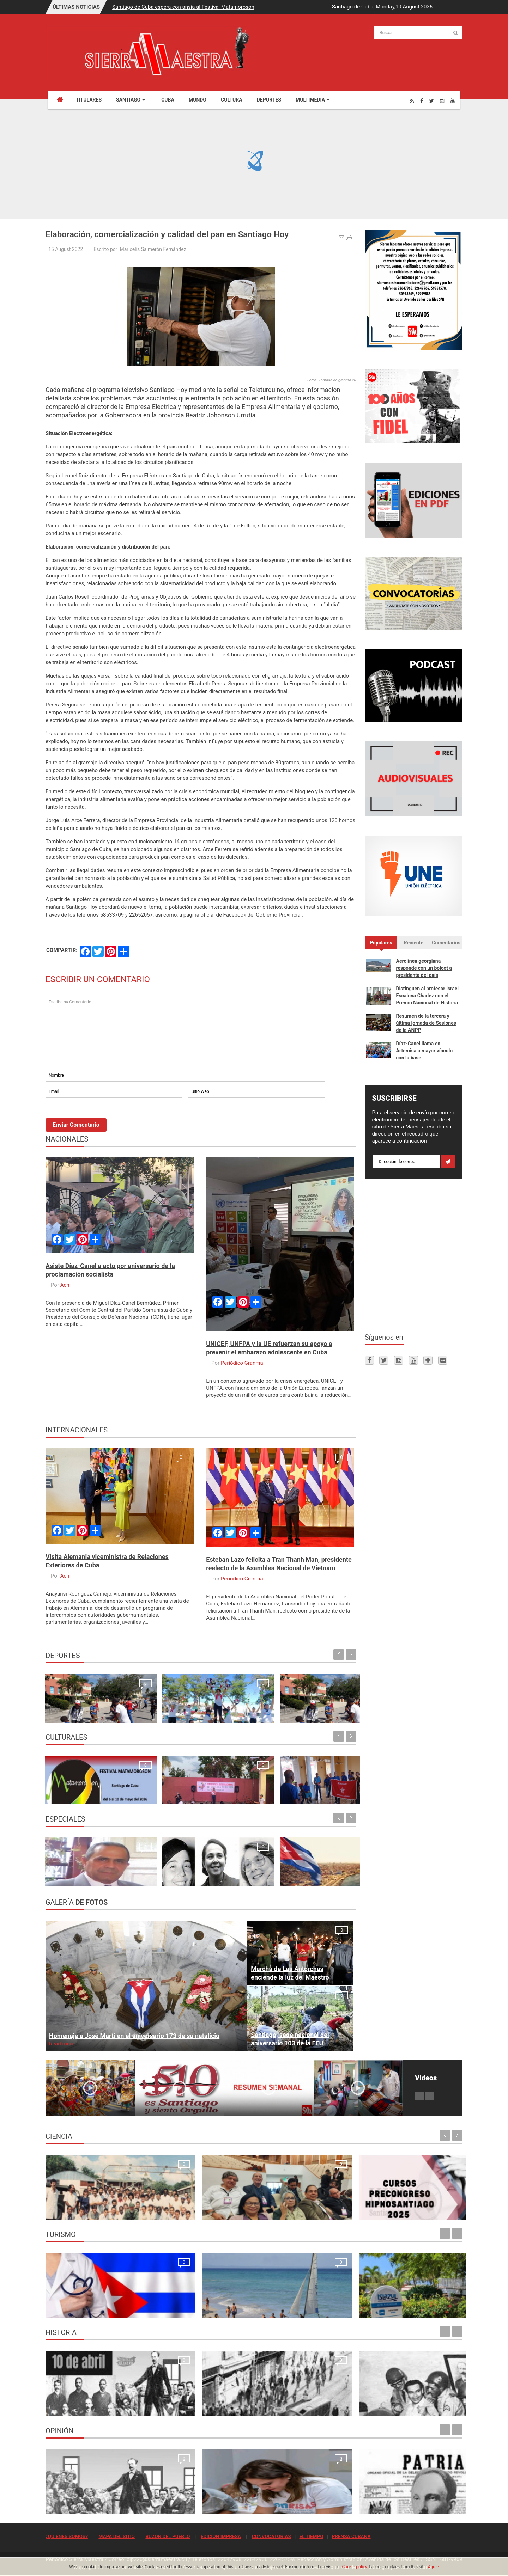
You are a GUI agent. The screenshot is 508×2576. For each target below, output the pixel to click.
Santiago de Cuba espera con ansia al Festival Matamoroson (183, 7)
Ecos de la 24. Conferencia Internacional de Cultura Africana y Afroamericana (157, 1787)
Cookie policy (354, 2566)
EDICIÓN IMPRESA (221, 2536)
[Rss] (412, 100)
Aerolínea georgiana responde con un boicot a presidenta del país (424, 968)
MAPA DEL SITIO (116, 2536)
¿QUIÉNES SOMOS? (67, 2536)
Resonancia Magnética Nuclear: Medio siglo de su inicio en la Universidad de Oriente (92, 2202)
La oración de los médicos (79, 2308)
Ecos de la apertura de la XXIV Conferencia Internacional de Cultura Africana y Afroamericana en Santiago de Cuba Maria (318, 1779)
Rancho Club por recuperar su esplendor (306, 2308)
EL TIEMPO (311, 2536)
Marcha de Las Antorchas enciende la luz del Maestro (290, 1973)
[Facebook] (421, 100)
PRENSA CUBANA (351, 2536)
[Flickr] (442, 1360)
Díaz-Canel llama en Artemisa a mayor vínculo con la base (424, 1050)
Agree (433, 2566)
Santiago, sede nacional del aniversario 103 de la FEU (290, 2039)
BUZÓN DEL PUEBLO (167, 2536)
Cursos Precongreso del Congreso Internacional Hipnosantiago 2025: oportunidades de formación (300, 2202)
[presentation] (99, 1118)
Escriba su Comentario (185, 1030)
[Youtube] (452, 100)
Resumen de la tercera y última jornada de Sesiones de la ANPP (426, 1023)
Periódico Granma (242, 1363)
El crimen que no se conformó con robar (200, 2505)
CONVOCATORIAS (271, 2536)
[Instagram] (442, 100)
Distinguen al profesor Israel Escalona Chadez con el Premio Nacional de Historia (427, 995)
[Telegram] (428, 1360)
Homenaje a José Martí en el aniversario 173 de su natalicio (134, 2035)
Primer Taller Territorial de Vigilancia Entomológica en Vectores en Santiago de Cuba (410, 2202)
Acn (64, 1285)
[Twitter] (431, 100)
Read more (61, 2043)
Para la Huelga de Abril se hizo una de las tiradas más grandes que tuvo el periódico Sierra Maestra (198, 2399)
